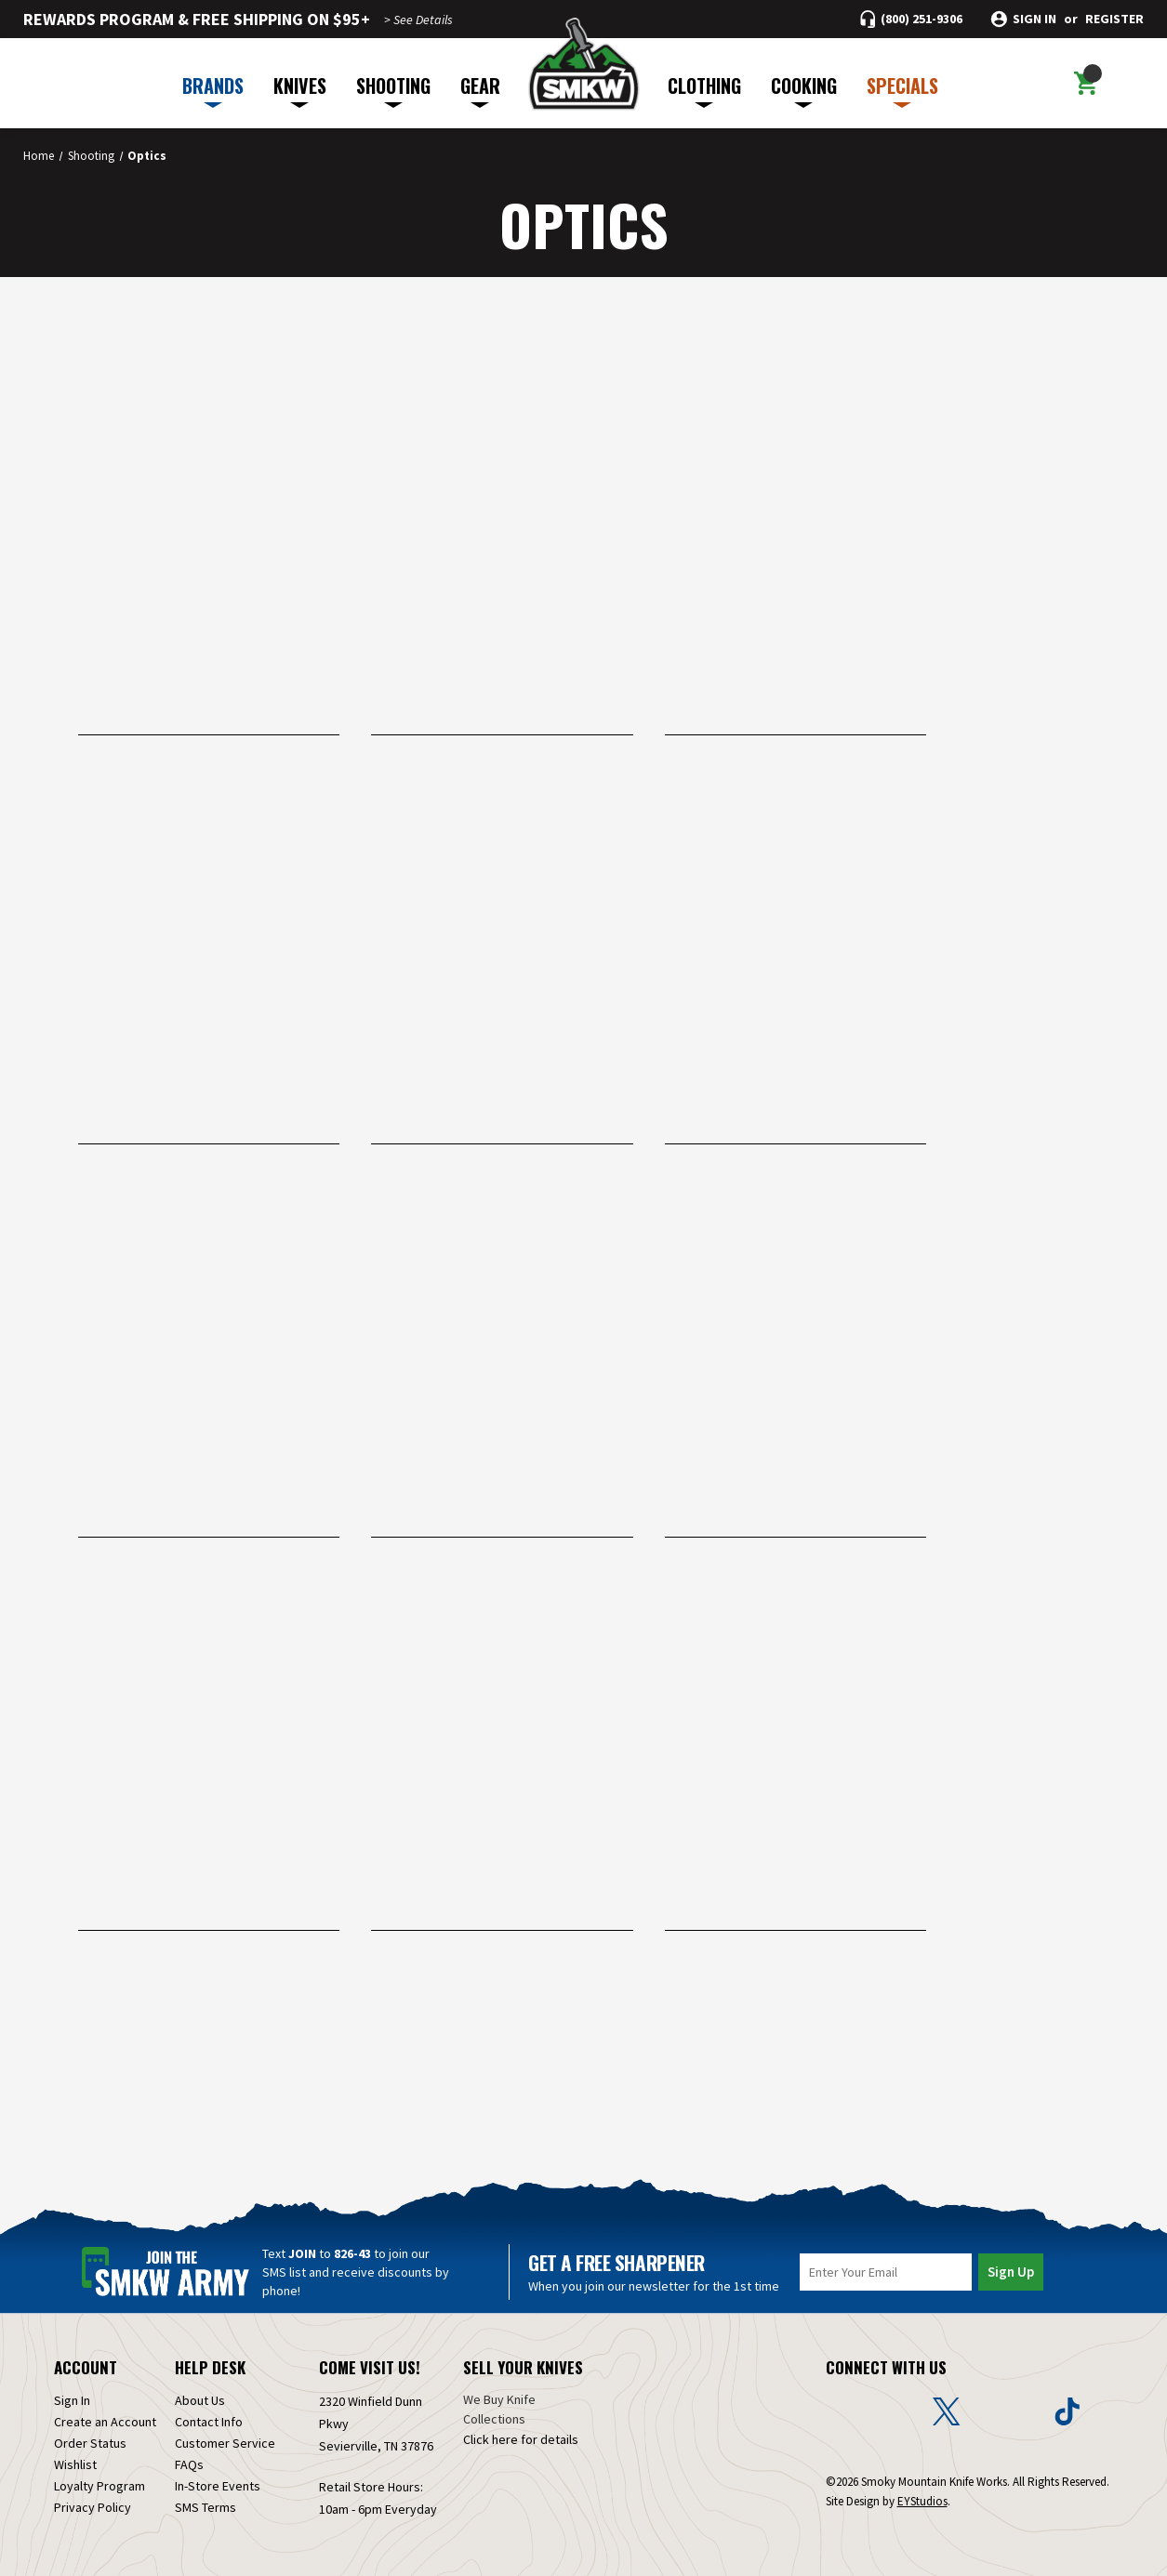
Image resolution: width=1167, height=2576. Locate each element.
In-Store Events (217, 2485)
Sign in (1034, 19)
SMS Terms (205, 2507)
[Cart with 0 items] (1085, 83)
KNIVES (299, 90)
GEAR (480, 90)
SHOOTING (393, 90)
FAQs (189, 2464)
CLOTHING (704, 90)
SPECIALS (902, 90)
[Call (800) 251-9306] (911, 19)
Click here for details (520, 2439)
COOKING (804, 90)
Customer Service (225, 2443)
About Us (200, 2400)
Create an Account (105, 2421)
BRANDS (213, 90)
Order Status (90, 2443)
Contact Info (209, 2421)
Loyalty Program (99, 2485)
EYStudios (922, 2501)
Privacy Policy (92, 2507)
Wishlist (75, 2464)
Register (1114, 19)
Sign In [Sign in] (72, 2400)
